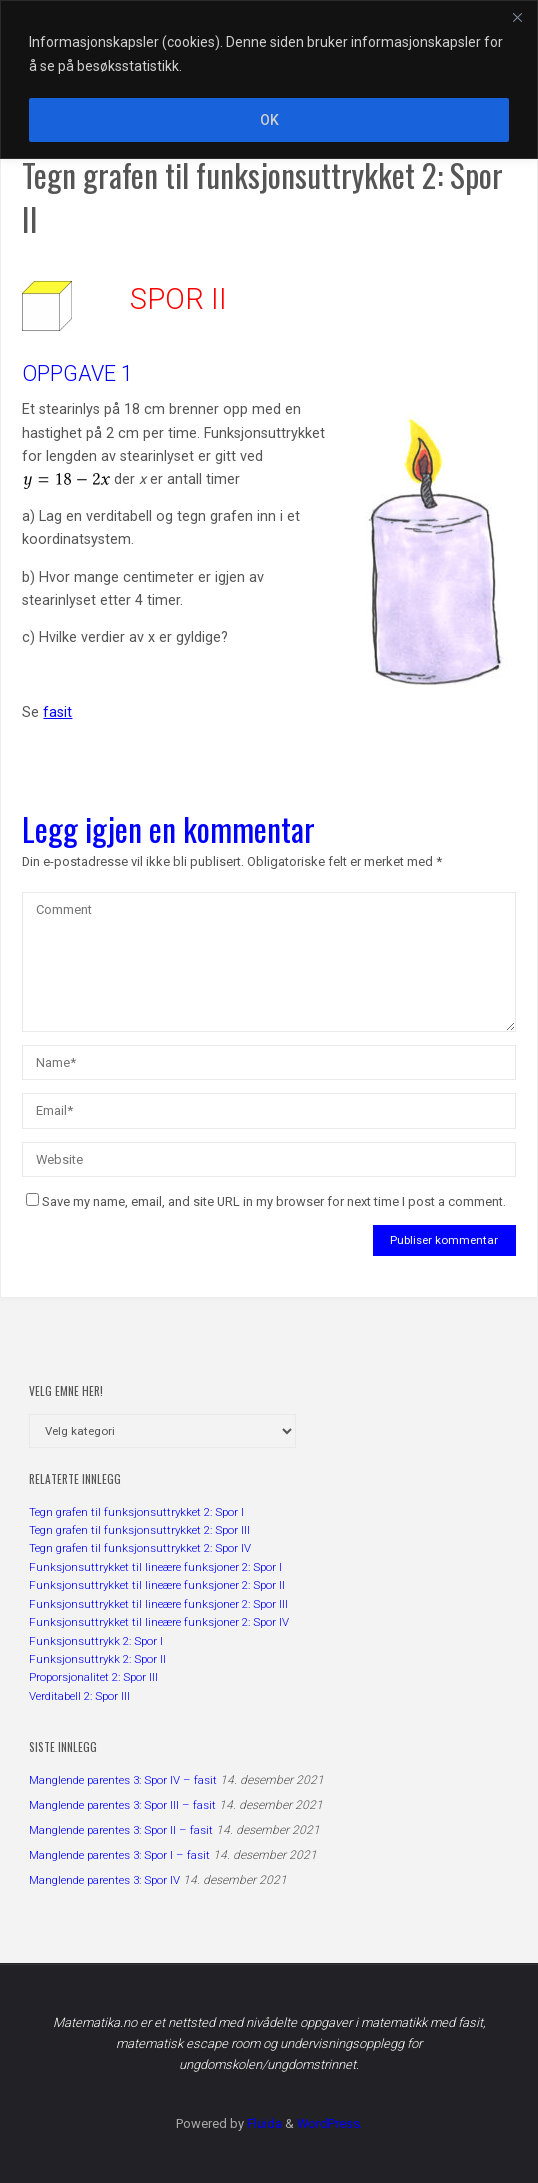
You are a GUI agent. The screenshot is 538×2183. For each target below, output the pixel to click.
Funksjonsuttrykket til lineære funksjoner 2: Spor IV (159, 1622)
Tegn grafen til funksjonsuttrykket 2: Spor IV (140, 1548)
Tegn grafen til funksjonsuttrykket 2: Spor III (139, 1530)
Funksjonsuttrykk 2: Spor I (96, 1641)
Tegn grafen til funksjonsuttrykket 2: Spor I (136, 1512)
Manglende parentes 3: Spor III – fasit (122, 1805)
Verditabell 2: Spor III (79, 1696)
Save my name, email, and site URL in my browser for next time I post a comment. (266, 1201)
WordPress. (330, 2123)
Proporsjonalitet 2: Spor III (93, 1677)
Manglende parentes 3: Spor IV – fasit (123, 1780)
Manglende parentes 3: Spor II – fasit (121, 1830)
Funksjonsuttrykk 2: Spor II (97, 1659)
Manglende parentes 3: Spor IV (104, 1880)
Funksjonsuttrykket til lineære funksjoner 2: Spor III (158, 1604)
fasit (57, 712)
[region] (269, 79)
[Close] (517, 17)
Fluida (263, 2123)
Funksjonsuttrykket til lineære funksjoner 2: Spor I (155, 1567)
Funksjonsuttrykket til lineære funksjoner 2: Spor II (157, 1585)
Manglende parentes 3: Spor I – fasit (119, 1855)
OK (269, 120)
